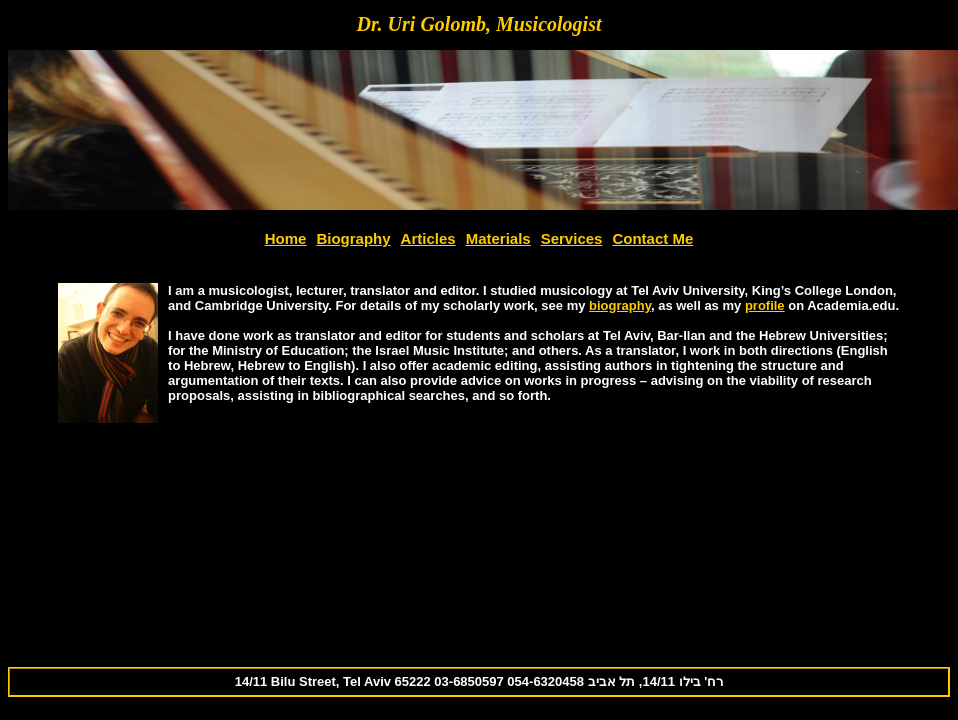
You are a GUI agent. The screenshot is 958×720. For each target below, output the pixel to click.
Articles (428, 238)
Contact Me (652, 238)
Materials (498, 238)
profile (765, 305)
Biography (353, 238)
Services (572, 238)
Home (286, 238)
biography (620, 305)
